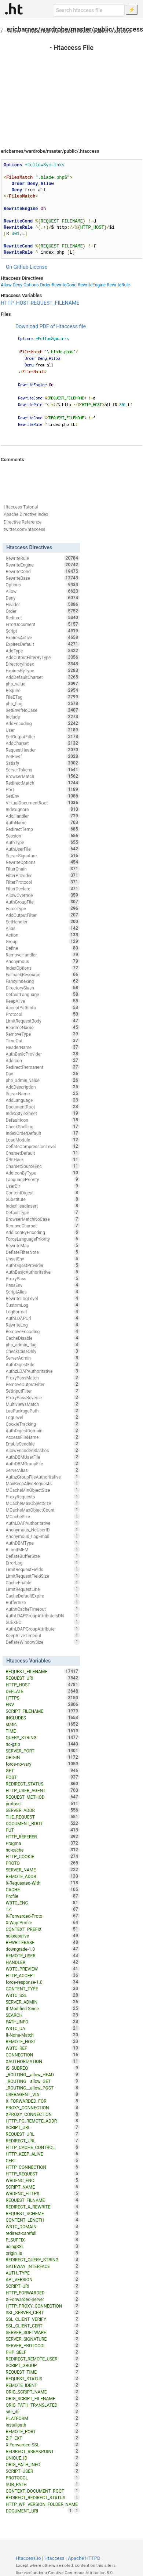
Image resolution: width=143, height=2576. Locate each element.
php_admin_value (43, 1080)
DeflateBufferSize (43, 1556)
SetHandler (43, 922)
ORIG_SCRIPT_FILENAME (43, 2398)
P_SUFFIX (43, 2240)
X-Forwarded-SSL (43, 2444)
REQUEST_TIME (43, 2372)
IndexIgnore (43, 809)
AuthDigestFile (43, 1364)
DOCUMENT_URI (39, 2511)
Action (43, 935)
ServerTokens (43, 770)
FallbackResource (43, 974)
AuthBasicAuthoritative (43, 1272)
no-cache (43, 1850)
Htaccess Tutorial (21, 507)
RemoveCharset (43, 1226)
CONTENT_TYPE (43, 1988)
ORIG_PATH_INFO (43, 2464)
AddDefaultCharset (43, 677)
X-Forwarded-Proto (43, 1916)
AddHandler (43, 816)
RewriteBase (43, 578)
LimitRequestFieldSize (43, 1576)
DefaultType (43, 1212)
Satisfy (43, 763)
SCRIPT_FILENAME (43, 1711)
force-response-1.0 (43, 1982)
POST (43, 1777)
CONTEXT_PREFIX (43, 1929)
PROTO (43, 1863)
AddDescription (43, 1087)
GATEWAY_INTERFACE (43, 2266)
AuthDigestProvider (43, 1265)
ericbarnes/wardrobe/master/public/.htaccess (78, 31)
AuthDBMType (43, 1543)
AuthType (43, 842)
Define (43, 948)
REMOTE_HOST (43, 2041)
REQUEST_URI (43, 1678)
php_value (43, 684)
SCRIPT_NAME (43, 2187)
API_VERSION (43, 2279)
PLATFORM (43, 2418)
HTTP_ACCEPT (43, 1975)
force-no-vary (43, 1764)
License (38, 267)
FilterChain (43, 869)
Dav (43, 1074)
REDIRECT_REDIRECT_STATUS (43, 2497)
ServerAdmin (43, 1358)
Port (43, 789)
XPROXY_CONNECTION (43, 2114)
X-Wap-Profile (43, 1922)
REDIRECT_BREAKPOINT (43, 2451)
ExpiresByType (43, 670)
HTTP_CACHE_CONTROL (43, 2147)
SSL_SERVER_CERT (43, 2312)
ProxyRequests (43, 1496)
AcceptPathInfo (43, 1007)
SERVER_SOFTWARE (43, 2332)
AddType (43, 651)
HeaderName (43, 1047)
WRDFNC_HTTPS (43, 2193)
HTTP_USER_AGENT (43, 1790)
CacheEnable (43, 1582)
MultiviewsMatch (43, 1404)
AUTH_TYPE (43, 2273)
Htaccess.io (28, 2558)
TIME (43, 1731)
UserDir (43, 1186)
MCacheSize (43, 1516)
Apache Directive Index (26, 514)
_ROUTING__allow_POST (43, 2088)
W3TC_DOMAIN (43, 2226)
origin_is (43, 2253)
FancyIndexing (43, 981)
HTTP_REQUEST (43, 2174)
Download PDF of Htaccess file (50, 326)
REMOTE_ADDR (43, 1876)
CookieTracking (43, 1424)
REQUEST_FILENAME (54, 303)
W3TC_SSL (43, 1995)
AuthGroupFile (43, 902)
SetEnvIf (43, 756)
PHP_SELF (43, 2352)
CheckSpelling (43, 1126)
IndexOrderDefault (43, 1133)
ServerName (43, 1093)
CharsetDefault (43, 1153)
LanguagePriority (43, 1179)
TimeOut (43, 1040)
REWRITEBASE (43, 1942)
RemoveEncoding (43, 1331)
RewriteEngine (92, 284)
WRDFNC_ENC (43, 2180)
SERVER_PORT (43, 1751)
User (43, 730)
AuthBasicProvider (43, 1054)
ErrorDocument (43, 624)
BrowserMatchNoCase (43, 1219)
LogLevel (43, 1417)
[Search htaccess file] (89, 10)
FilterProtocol (43, 882)
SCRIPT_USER (43, 2471)
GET (43, 1770)
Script (43, 631)
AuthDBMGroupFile (43, 1463)
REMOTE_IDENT (43, 2385)
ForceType (43, 908)
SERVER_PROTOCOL (43, 2345)
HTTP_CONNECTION (43, 2167)
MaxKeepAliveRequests (43, 1483)
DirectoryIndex (43, 664)
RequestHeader (43, 750)
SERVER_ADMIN (43, 2002)
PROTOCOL (43, 2478)
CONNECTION (43, 2055)
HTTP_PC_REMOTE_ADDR (43, 2121)
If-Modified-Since (43, 2008)
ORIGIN (43, 1757)
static (43, 1724)
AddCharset (43, 743)
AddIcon (43, 1060)
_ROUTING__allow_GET (43, 2081)
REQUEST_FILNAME (43, 2200)
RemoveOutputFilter (43, 1384)
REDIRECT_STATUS (43, 1784)
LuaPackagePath (43, 1411)
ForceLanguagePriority (43, 1239)
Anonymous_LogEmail (43, 1536)
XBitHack (43, 1159)
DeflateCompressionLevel (43, 1146)
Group (43, 941)
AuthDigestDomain (43, 1430)
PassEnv (43, 1285)
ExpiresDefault (43, 644)
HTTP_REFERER (43, 1836)
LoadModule (43, 1140)
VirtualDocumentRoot (43, 803)
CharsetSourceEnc (43, 1166)
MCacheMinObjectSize (43, 1490)
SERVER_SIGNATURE (43, 2339)
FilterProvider (43, 875)
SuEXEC (43, 1622)
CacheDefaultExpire (43, 1596)
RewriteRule (118, 284)
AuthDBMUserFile (43, 1457)
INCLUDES (43, 1718)
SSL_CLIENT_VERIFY (43, 2319)
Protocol (43, 1014)
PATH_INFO (43, 2022)
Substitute (43, 1199)
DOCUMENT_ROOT (43, 1823)
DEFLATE (43, 1691)
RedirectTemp (43, 829)
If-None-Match (43, 2035)
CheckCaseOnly (43, 1351)
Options (31, 284)
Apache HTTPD (84, 2558)
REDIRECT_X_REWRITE (43, 2207)
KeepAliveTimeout (43, 1635)
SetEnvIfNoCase (43, 710)
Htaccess (54, 2558)
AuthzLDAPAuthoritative (43, 1371)
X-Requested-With (43, 1883)
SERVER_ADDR (43, 1810)
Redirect (43, 618)
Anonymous (43, 961)
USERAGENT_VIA (43, 2094)
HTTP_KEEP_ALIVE (43, 2154)
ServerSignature (43, 855)
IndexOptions (43, 968)
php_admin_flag (43, 1344)
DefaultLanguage (43, 994)
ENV (43, 1704)
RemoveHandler (43, 955)
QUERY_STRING (43, 1737)
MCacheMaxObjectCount (43, 1510)
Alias (43, 928)
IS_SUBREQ (43, 2068)
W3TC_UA (43, 2028)
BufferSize (43, 1602)
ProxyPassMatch (43, 1378)
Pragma (43, 1843)
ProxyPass (43, 1278)
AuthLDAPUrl (43, 1318)
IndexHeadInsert (43, 1206)
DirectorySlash (43, 988)
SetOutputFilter (43, 736)
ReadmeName (43, 1027)
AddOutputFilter (43, 915)
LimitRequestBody (43, 1021)
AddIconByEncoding (43, 1232)
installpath (43, 2425)
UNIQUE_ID (43, 2458)
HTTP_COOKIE (43, 1856)
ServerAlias (43, 1470)
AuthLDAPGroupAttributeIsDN (43, 1615)
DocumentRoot (43, 1107)
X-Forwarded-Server (43, 2299)
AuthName (43, 822)
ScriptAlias (43, 1292)
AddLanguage (43, 1100)
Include (43, 717)
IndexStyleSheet (43, 1113)
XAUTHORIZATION (43, 2061)
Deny (17, 284)
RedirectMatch (43, 783)
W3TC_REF (43, 2048)
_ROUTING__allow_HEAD (43, 2074)
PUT (43, 1830)
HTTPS (43, 1698)
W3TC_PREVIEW (43, 1969)
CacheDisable (43, 1338)
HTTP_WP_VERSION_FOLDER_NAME (43, 2505)
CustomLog (43, 1305)
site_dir (43, 2411)
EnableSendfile (43, 1444)
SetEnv (43, 796)
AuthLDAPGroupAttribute (43, 1629)
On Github (17, 267)
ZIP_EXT (43, 2438)
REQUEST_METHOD (43, 1797)
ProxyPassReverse (43, 1397)
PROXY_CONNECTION (43, 2107)
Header (43, 604)
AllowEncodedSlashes (43, 1450)
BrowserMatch (43, 776)
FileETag (43, 697)
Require (43, 690)
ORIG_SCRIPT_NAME (43, 2392)
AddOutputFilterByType (43, 657)
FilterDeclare (43, 888)
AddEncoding (43, 723)
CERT (43, 2160)
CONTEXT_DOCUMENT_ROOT (43, 2491)
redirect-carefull (43, 2233)
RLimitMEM (43, 1549)
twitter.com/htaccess (24, 529)
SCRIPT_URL (43, 2127)
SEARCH (43, 2015)
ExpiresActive (43, 637)
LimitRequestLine (43, 1589)
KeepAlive (43, 1001)
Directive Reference (22, 522)
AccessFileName (43, 1437)
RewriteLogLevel (43, 1298)
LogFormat (43, 1311)
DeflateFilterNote (43, 1252)
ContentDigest (43, 1192)
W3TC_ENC (43, 1903)
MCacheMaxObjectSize (43, 1503)
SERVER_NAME (43, 1870)
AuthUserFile (43, 849)
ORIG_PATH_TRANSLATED (43, 2405)
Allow (14, 31)
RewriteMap (43, 1245)
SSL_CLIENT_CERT (43, 2326)
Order (45, 284)
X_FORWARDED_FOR (43, 2101)
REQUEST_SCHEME (43, 2213)
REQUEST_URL (43, 2134)
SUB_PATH (43, 2484)
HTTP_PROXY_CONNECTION (43, 2306)
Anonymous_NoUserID (43, 1530)
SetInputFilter (43, 1391)
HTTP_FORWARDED (43, 2292)
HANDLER (43, 1962)
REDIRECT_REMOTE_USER (43, 2359)
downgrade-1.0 (43, 1949)
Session (43, 836)
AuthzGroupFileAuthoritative (43, 1477)
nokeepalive (43, 1936)
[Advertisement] (72, 88)
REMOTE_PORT (43, 2431)
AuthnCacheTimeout (43, 1609)
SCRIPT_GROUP (43, 2365)
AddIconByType (43, 1173)
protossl (43, 1803)
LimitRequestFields (43, 1569)
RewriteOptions (43, 862)
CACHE (43, 1889)
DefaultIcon (43, 1120)
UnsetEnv (43, 1259)
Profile (43, 1896)
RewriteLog (43, 1325)
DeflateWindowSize (43, 1642)
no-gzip (43, 1744)
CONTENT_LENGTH (43, 2220)
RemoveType (43, 1034)
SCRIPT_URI (43, 2286)
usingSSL (43, 2246)
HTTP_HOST (15, 303)
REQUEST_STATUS (43, 2378)
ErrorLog (43, 1563)
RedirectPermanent (43, 1067)
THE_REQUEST (43, 1817)
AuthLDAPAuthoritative (43, 1523)
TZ (43, 1909)
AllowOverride (43, 895)
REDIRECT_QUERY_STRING (43, 2259)
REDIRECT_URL (43, 2140)
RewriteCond (64, 284)
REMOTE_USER (43, 1955)
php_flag (43, 703)
